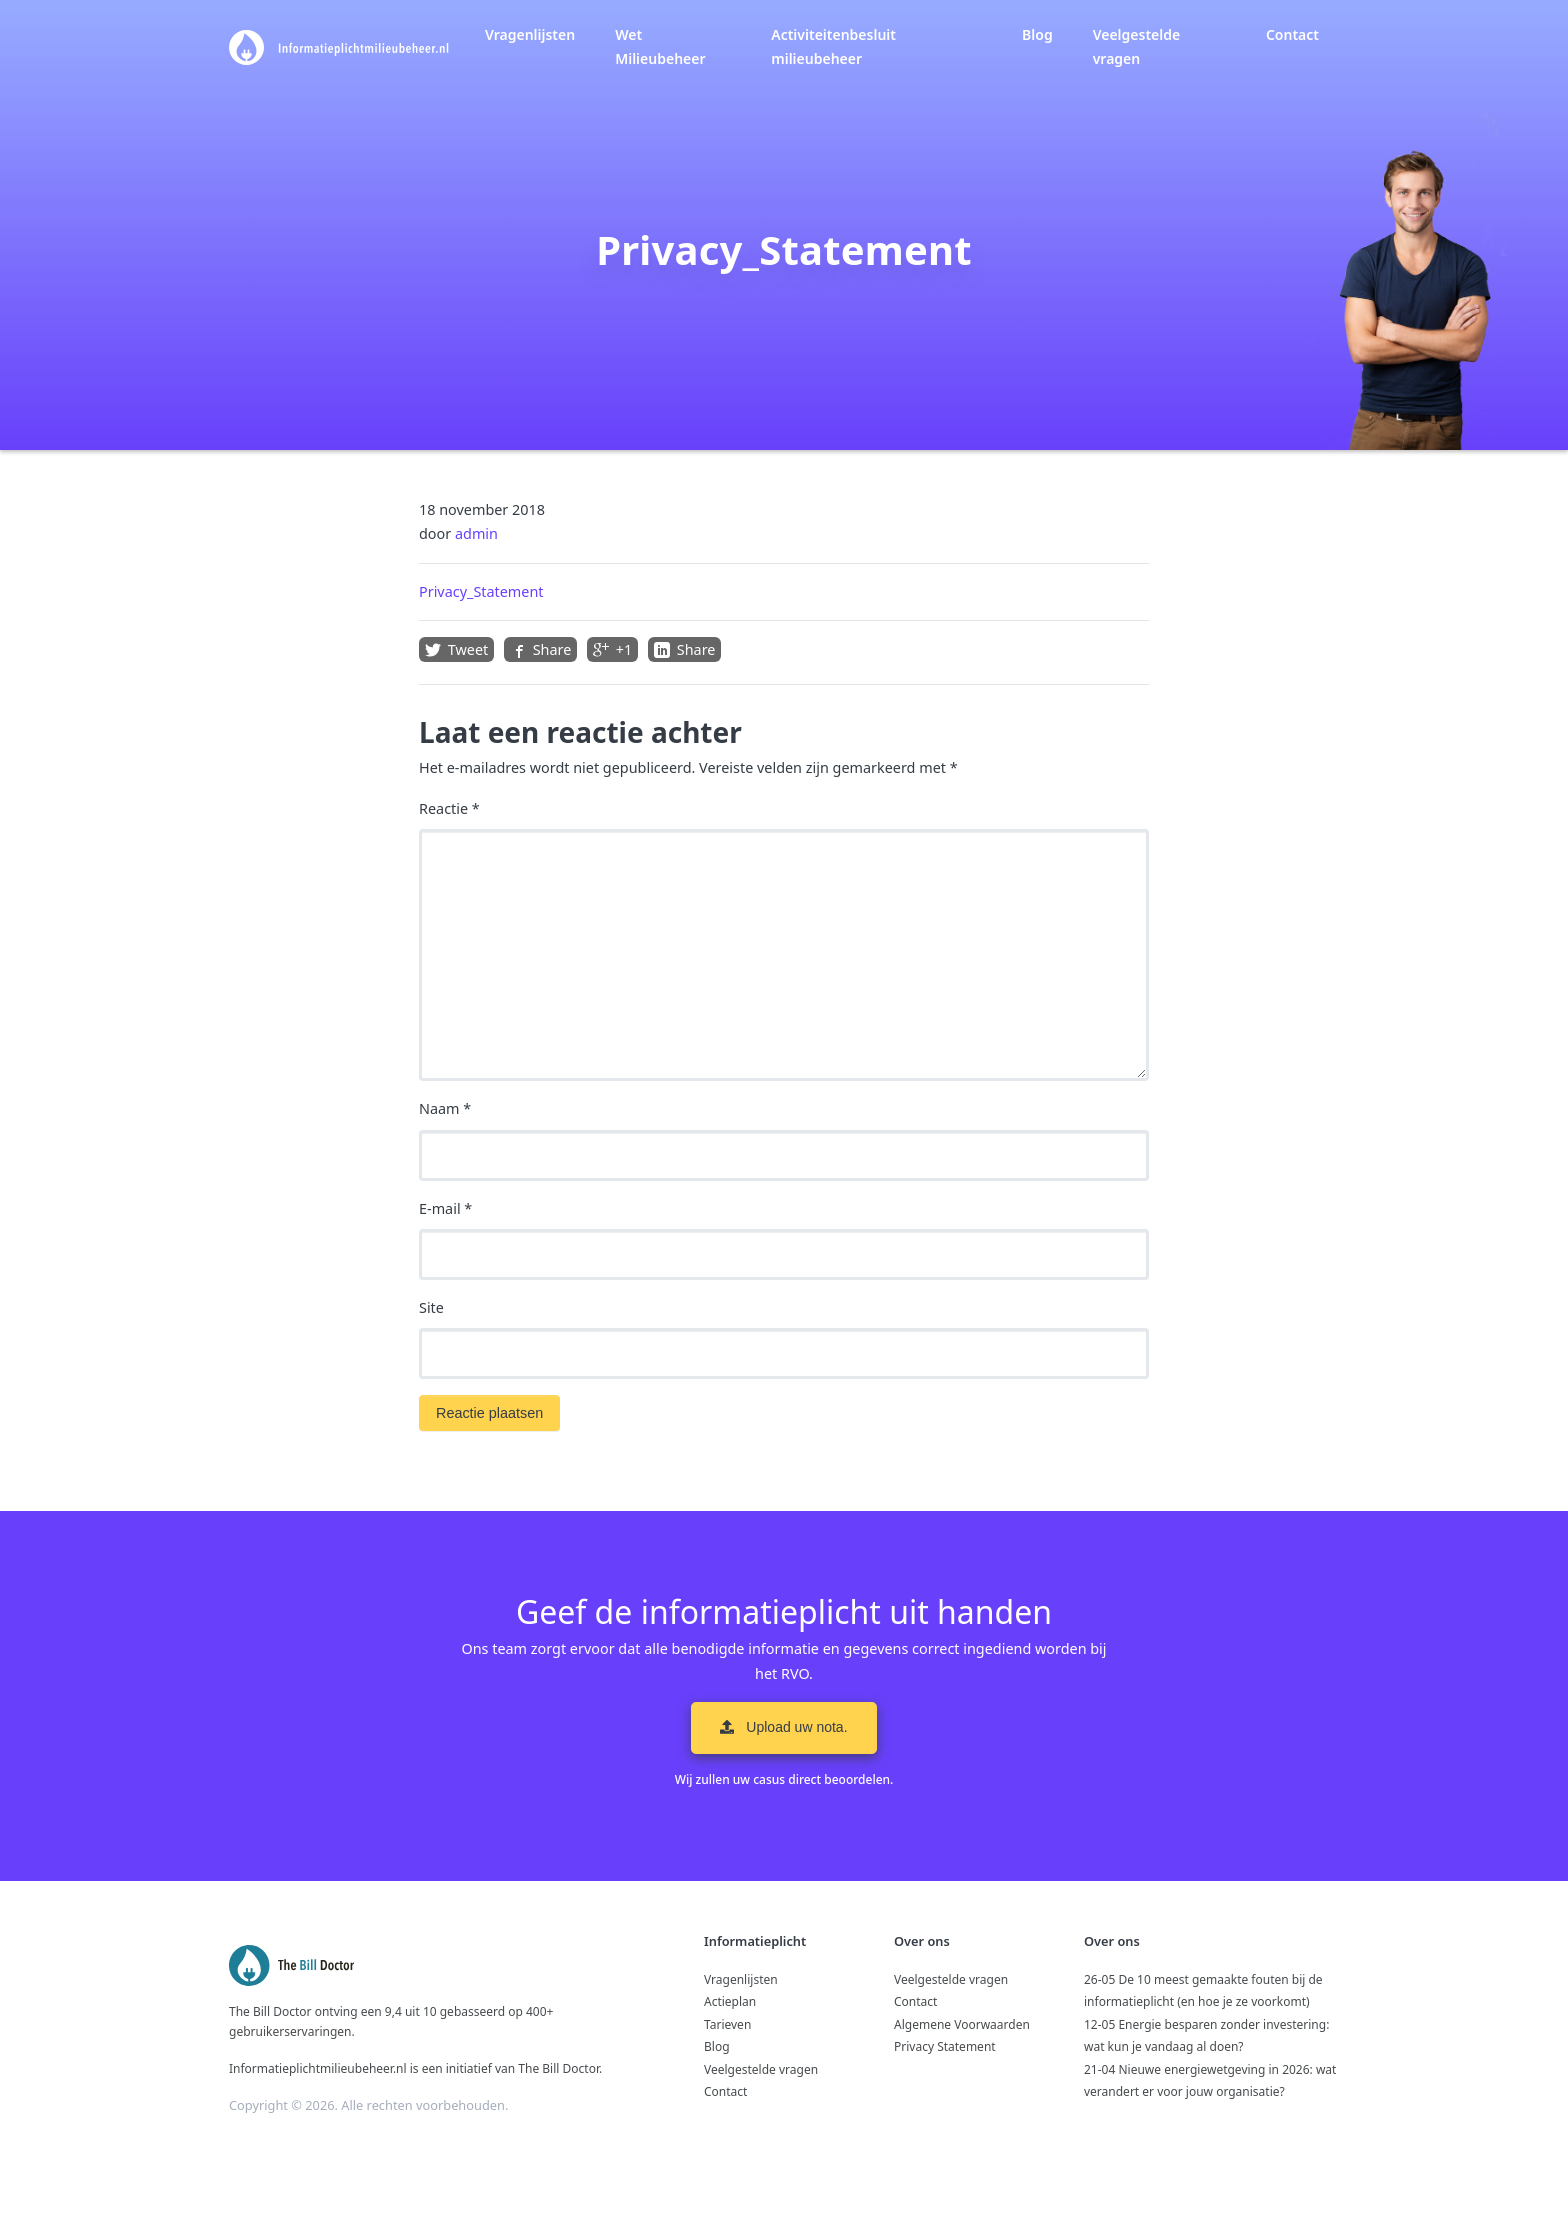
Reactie (449, 808)
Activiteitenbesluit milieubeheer (833, 46)
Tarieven (727, 2024)
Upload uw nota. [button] (783, 1727)
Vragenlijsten (530, 34)
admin (476, 533)
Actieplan (730, 2001)
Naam (445, 1108)
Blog (1037, 34)
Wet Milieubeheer (660, 46)
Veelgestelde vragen (1137, 46)
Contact (1292, 34)
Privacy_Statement (481, 591)
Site (431, 1307)
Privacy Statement (945, 2046)
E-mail (445, 1208)
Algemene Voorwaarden (962, 2024)
